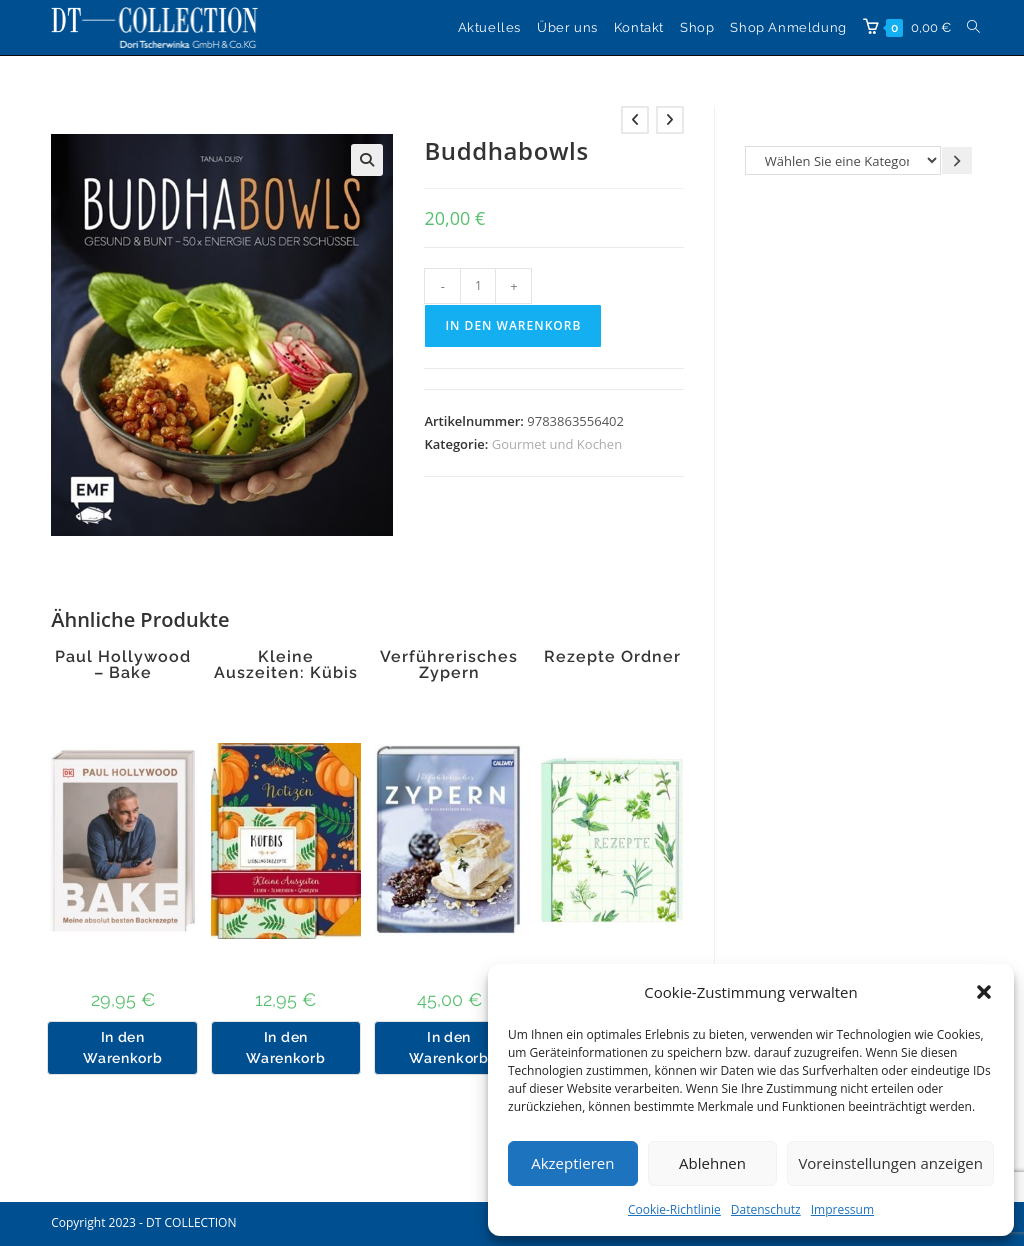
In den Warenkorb (513, 325)
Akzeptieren (572, 1163)
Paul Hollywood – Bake (123, 665)
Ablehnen (712, 1163)
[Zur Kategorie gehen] (957, 160)
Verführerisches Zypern (449, 665)
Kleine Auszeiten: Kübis (286, 665)
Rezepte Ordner (612, 657)
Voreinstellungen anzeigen (890, 1163)
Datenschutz (766, 1209)
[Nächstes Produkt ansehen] (670, 120)
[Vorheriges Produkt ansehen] (635, 120)
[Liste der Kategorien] (843, 160)
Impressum (842, 1209)
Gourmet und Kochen (557, 444)
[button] (984, 992)
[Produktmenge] (478, 286)
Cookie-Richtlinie (674, 1209)
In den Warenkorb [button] (122, 1047)
